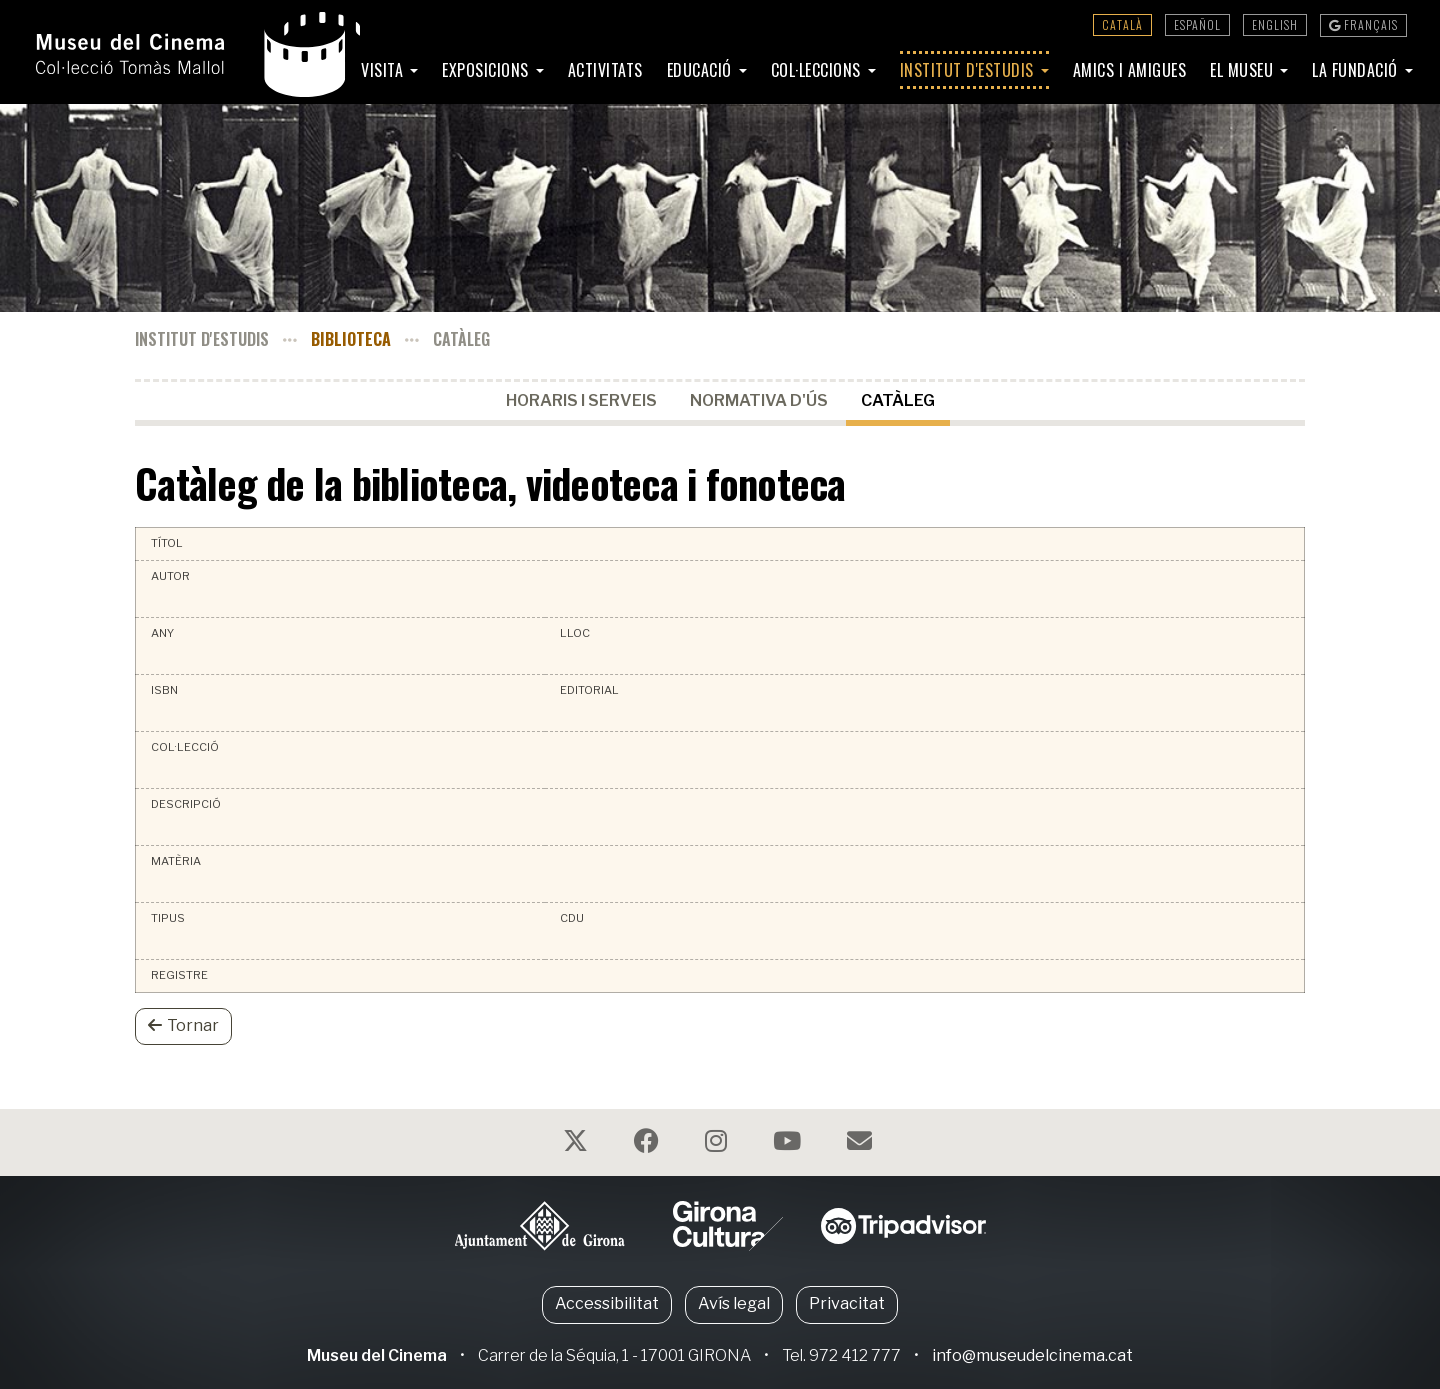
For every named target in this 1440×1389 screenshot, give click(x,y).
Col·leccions (818, 70)
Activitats (605, 70)
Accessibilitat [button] (607, 1303)
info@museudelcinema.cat (1032, 1355)
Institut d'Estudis (969, 70)
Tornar (183, 1025)
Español (1197, 24)
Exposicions (487, 70)
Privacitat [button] (847, 1303)
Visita (384, 70)
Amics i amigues (1130, 70)
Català (1122, 24)
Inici (322, 70)
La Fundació (1357, 70)
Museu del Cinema (377, 1355)
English (1275, 24)
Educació (702, 70)
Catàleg (898, 400)
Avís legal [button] (734, 1303)
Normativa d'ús (759, 400)
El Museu (1244, 70)
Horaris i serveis (581, 400)
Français (1363, 24)
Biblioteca (351, 339)
